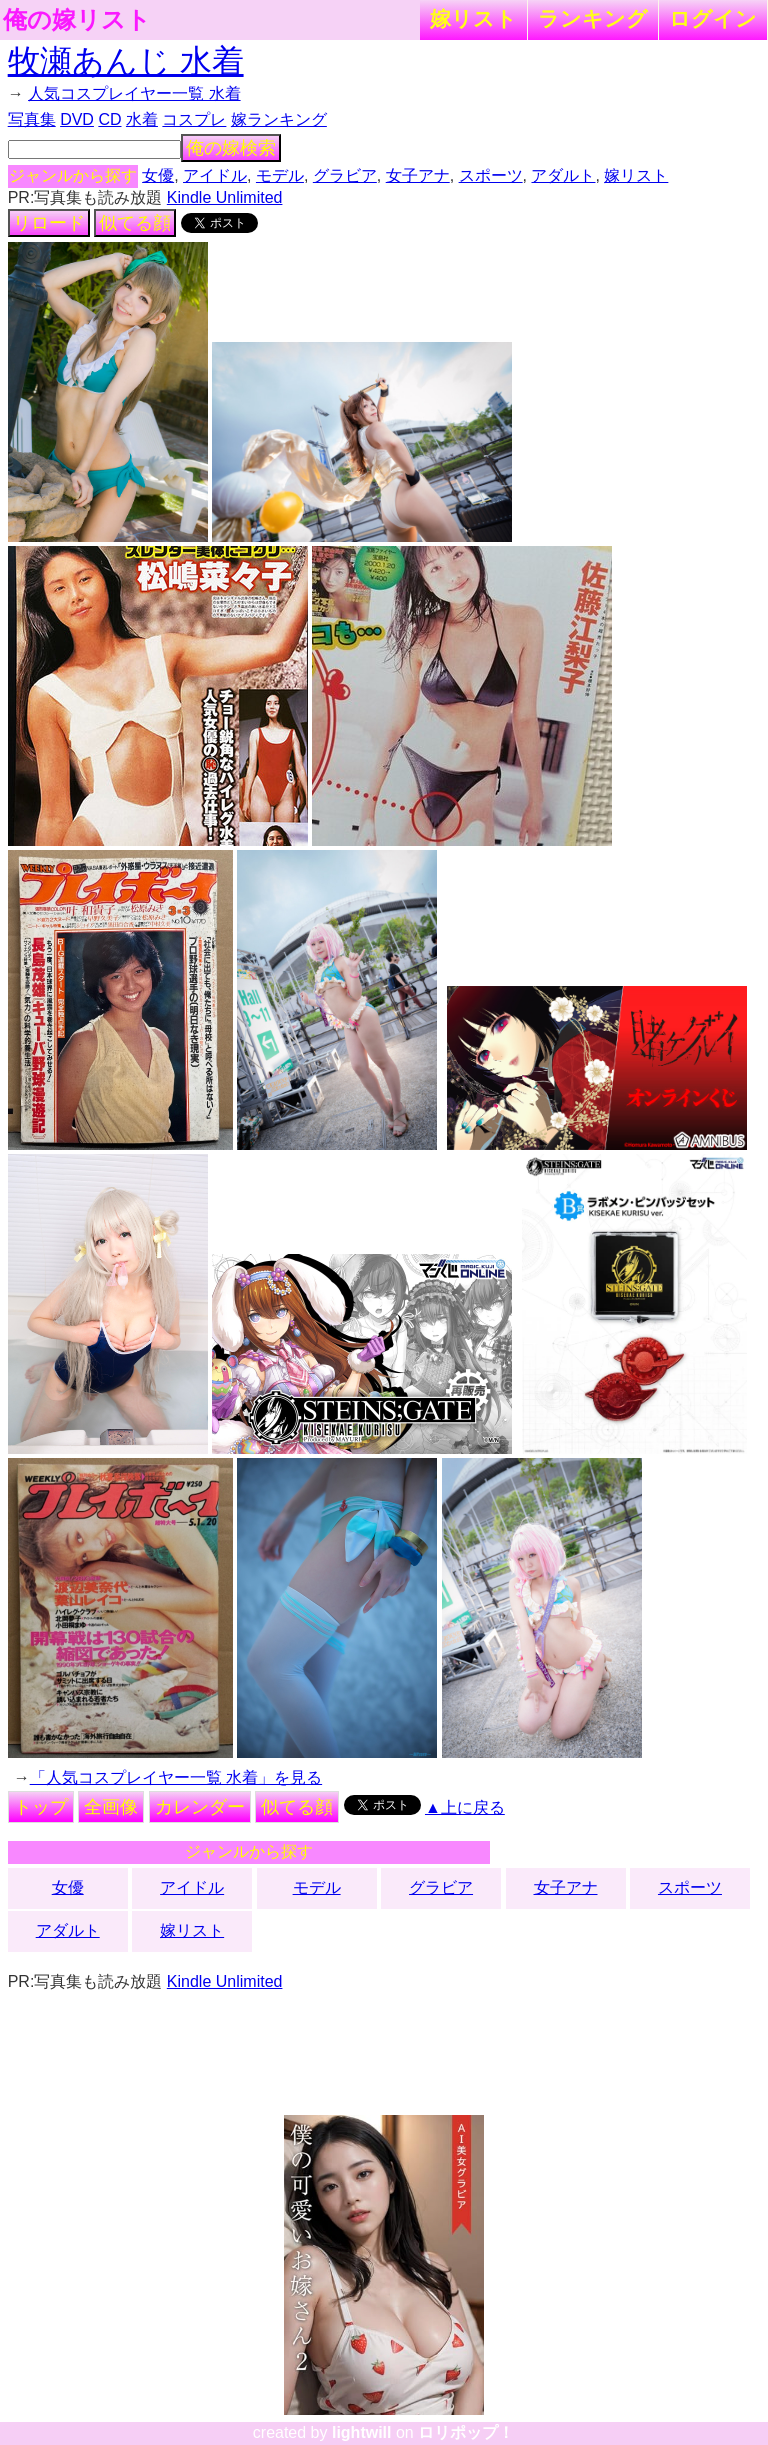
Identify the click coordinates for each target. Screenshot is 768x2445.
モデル (280, 175)
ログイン (713, 18)
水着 (142, 119)
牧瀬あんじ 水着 (126, 61)
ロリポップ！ (466, 2432)
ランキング (593, 18)
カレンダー (200, 1807)
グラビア (345, 175)
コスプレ (194, 119)
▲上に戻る (465, 1807)
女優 (158, 175)
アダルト (563, 175)
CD (109, 119)
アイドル (215, 175)
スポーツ (491, 175)
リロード (49, 223)
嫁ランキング (279, 119)
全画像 (111, 1807)
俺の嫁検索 (231, 148)
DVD (77, 119)
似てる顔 (135, 223)
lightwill (362, 2432)
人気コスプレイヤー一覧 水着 (134, 93)
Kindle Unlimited (225, 197)
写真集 (32, 119)
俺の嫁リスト (77, 20)
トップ (41, 1807)
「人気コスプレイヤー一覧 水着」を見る (176, 1777)
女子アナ (418, 175)
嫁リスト (473, 18)
